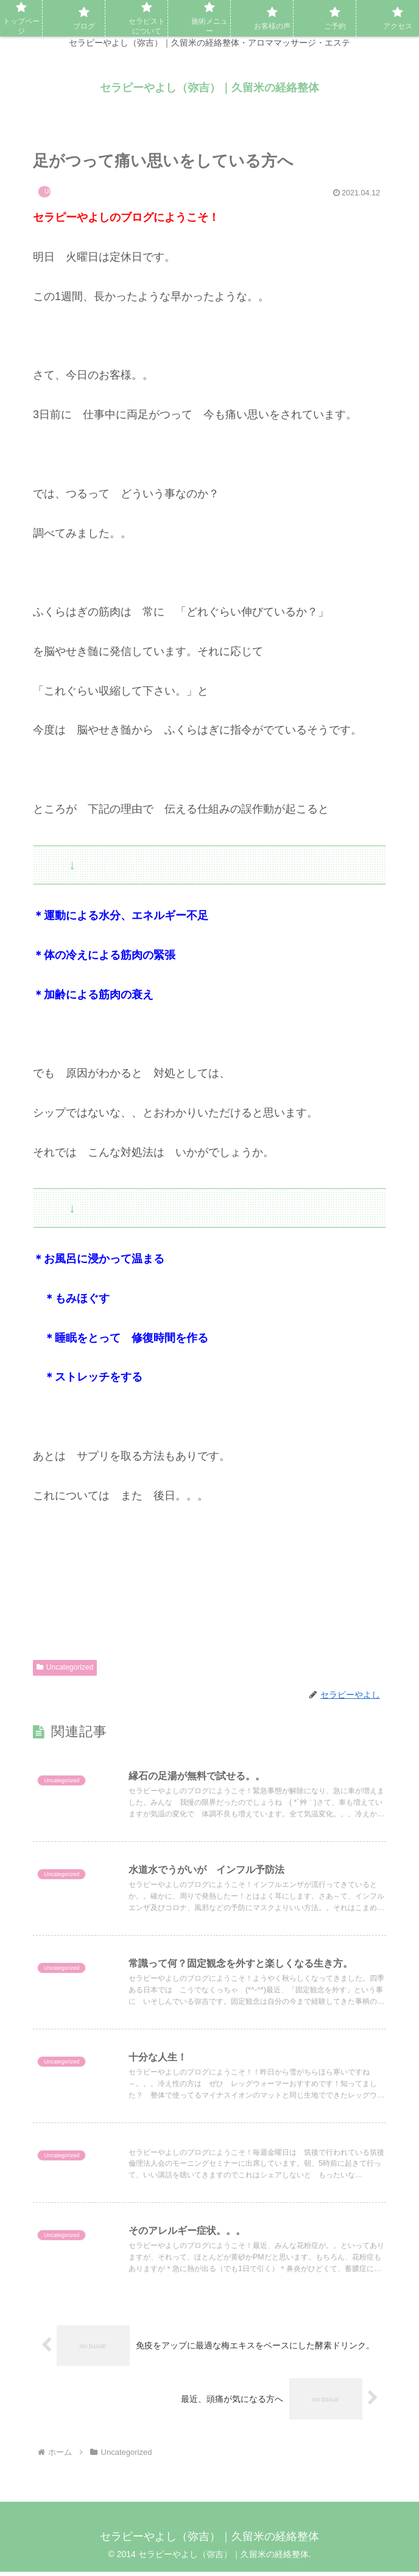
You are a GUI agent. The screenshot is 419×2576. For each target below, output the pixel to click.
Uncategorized (65, 1667)
